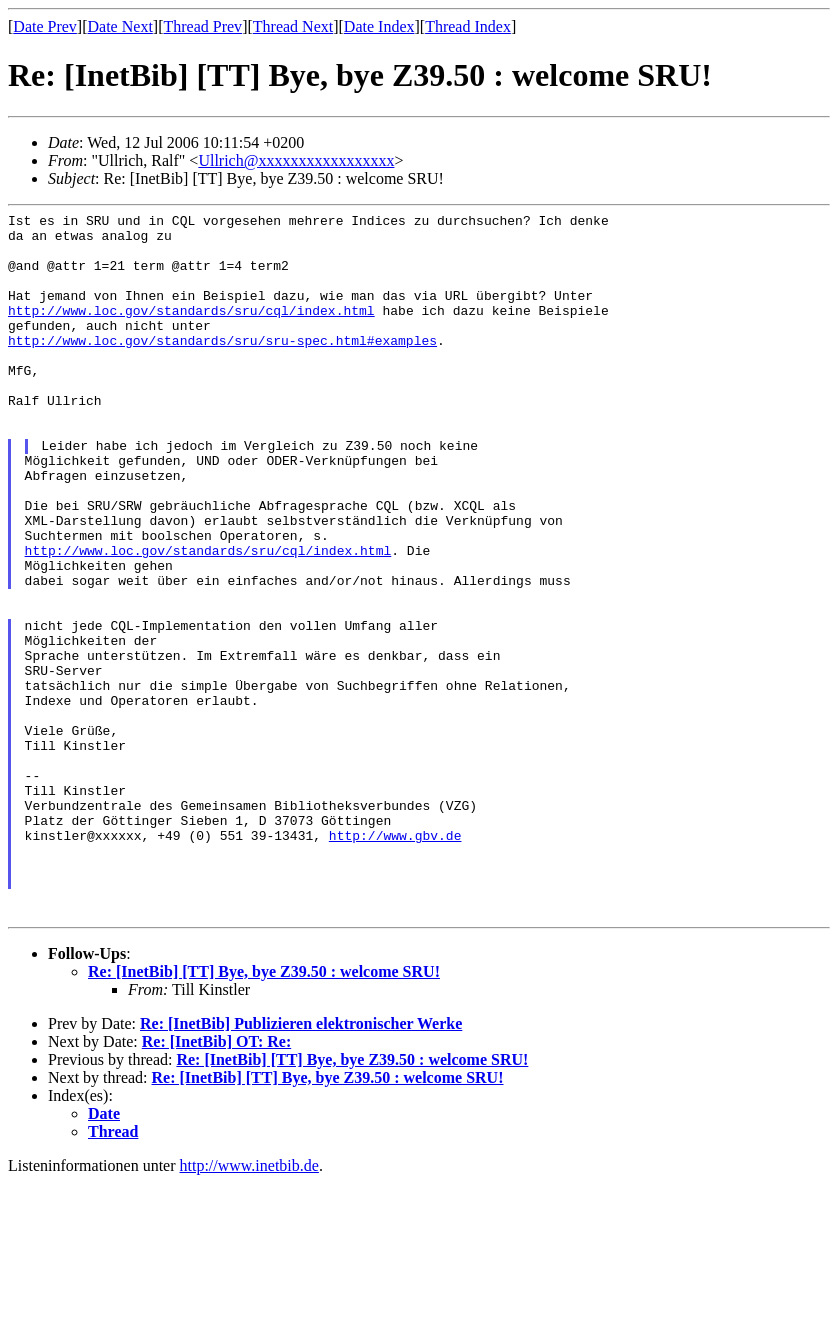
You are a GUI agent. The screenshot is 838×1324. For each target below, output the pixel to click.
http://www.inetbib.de (249, 1306)
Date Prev (45, 26)
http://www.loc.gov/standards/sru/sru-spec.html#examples (222, 367)
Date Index (379, 26)
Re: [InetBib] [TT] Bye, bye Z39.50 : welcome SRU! (264, 1112)
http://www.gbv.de (395, 961)
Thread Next (293, 26)
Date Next (120, 26)
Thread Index (468, 26)
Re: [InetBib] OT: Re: (216, 1182)
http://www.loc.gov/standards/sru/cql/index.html (191, 331)
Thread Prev (202, 26)
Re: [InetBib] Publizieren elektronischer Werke (301, 1164)
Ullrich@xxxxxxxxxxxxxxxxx (296, 160)
